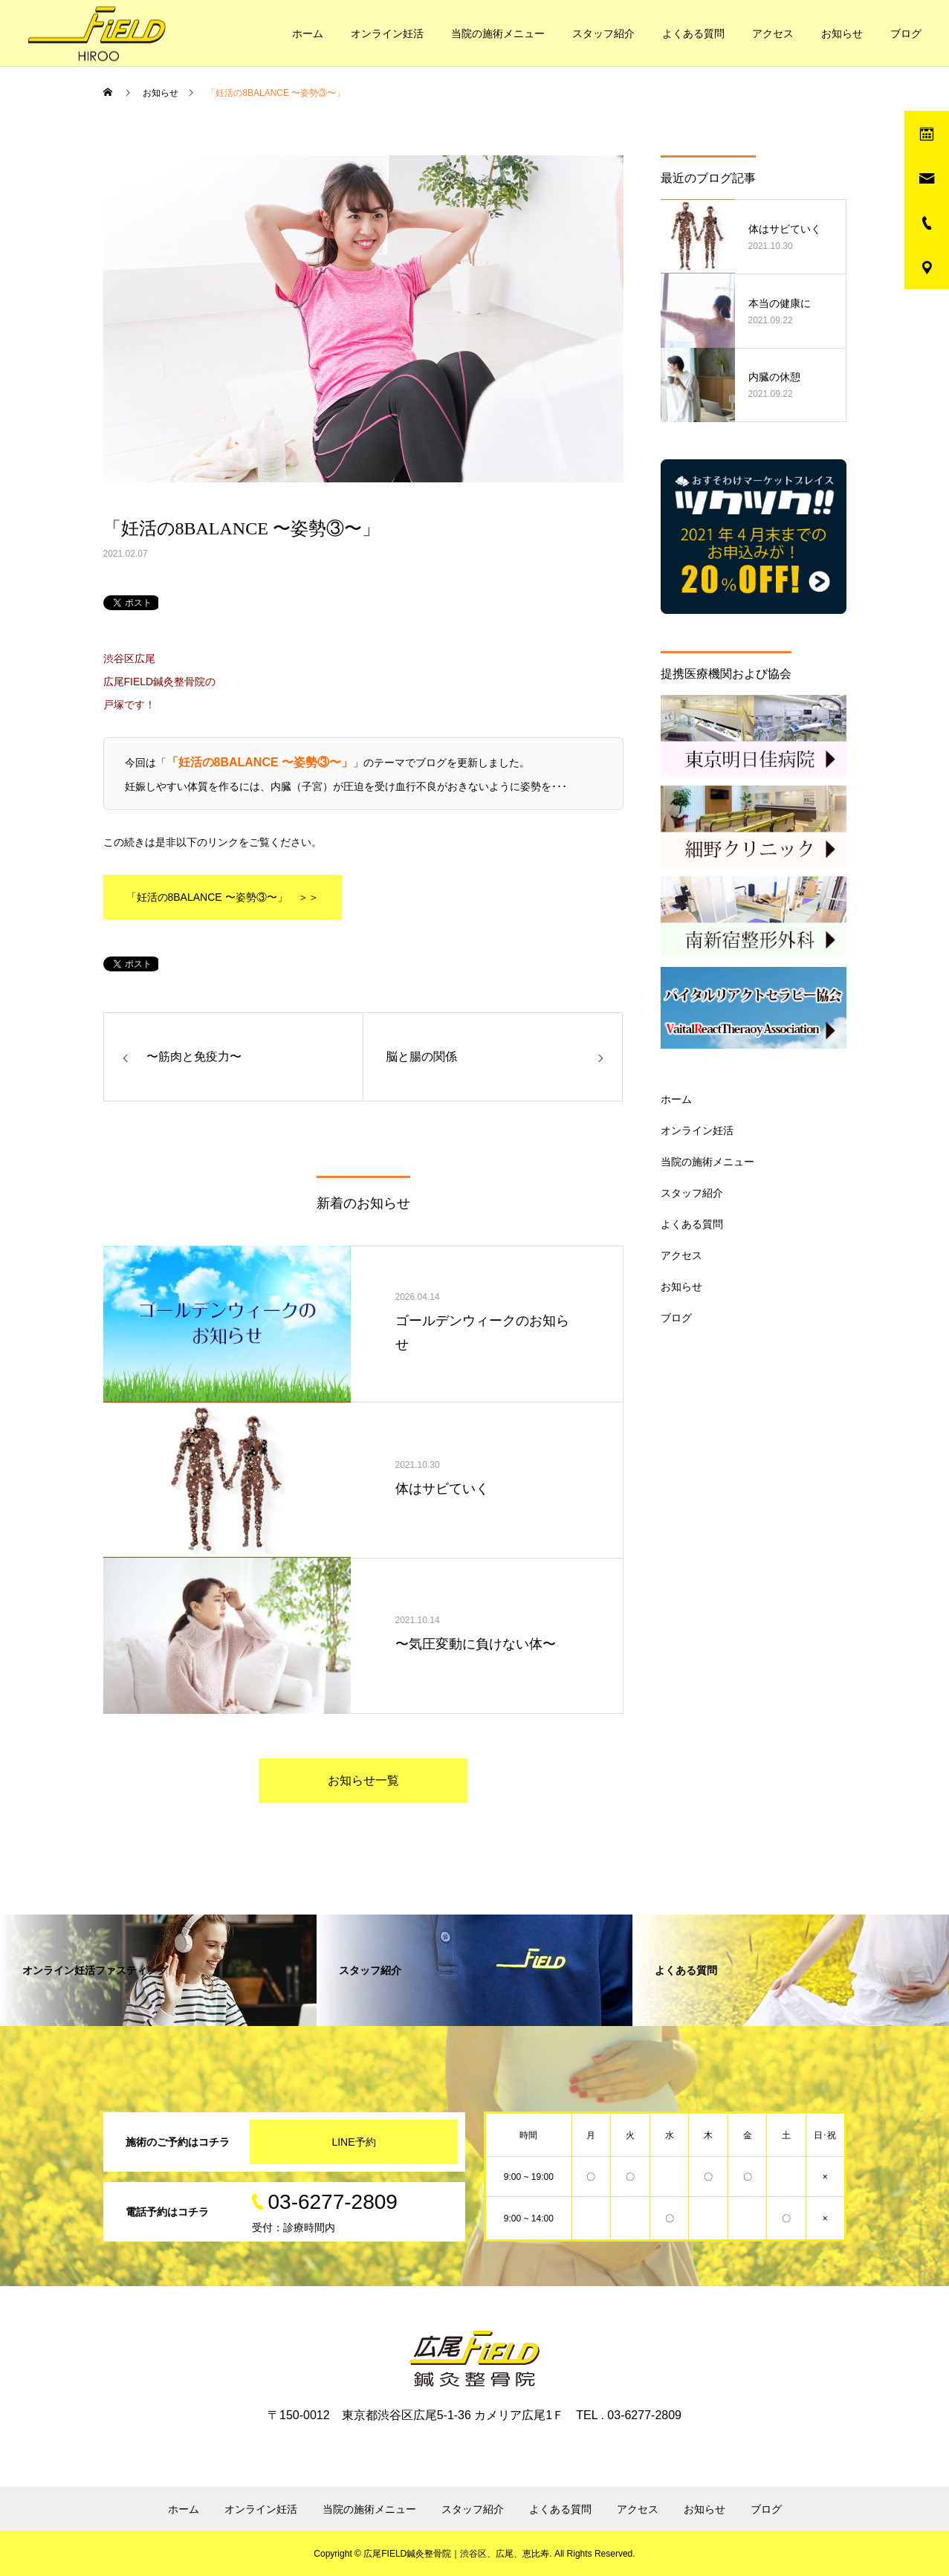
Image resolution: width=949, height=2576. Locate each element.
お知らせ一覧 (363, 1780)
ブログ (906, 33)
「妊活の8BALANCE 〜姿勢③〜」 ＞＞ (222, 897)
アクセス (773, 33)
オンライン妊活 (387, 33)
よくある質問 (693, 33)
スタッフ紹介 (603, 33)
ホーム (307, 33)
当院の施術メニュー (498, 33)
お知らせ (842, 33)
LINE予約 (353, 2142)
